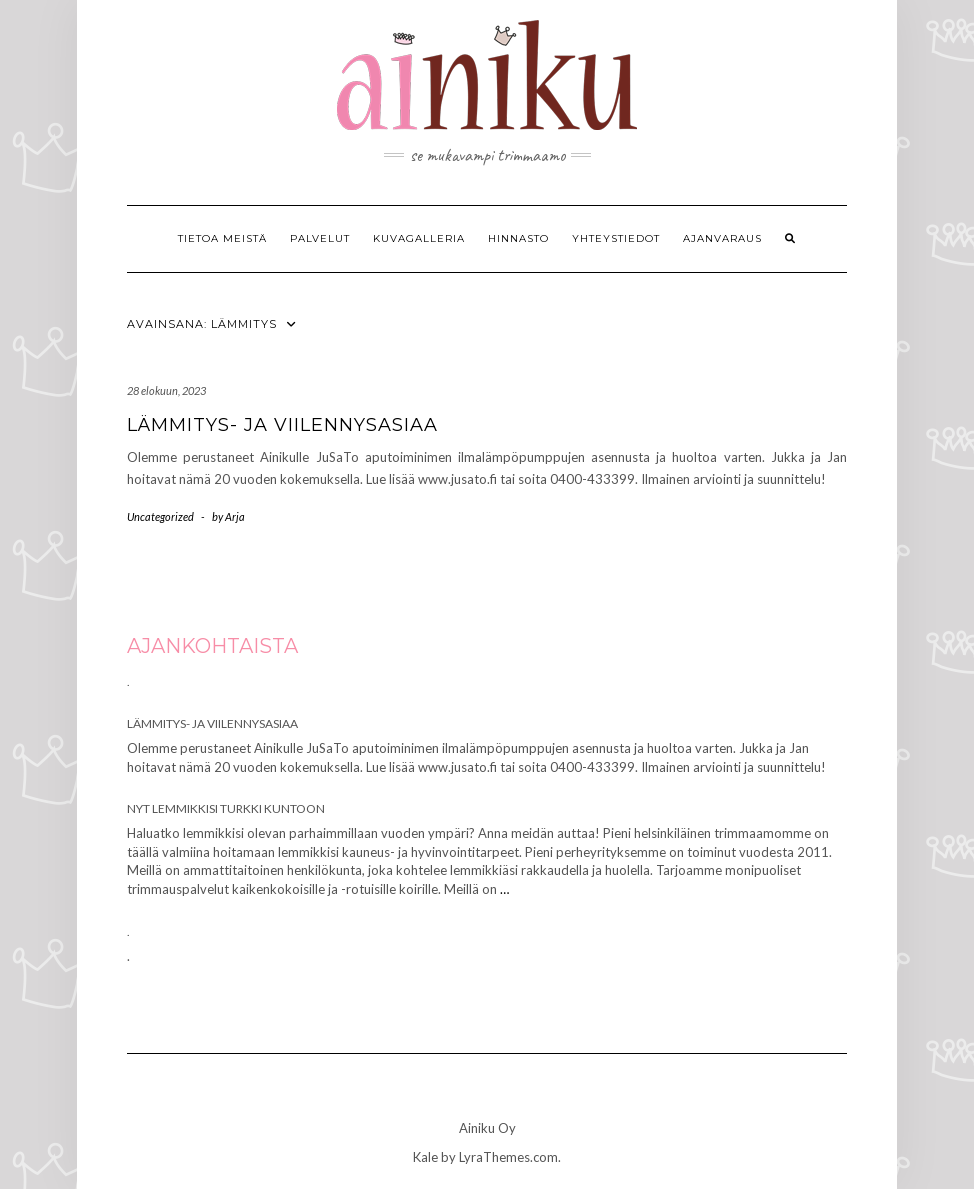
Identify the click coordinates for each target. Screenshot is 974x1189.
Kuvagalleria (419, 238)
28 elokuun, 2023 (166, 390)
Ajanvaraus (722, 238)
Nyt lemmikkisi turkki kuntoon (226, 808)
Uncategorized (160, 516)
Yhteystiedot (616, 238)
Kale (425, 1157)
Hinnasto (518, 238)
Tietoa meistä (222, 238)
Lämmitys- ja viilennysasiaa (282, 425)
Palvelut (320, 238)
